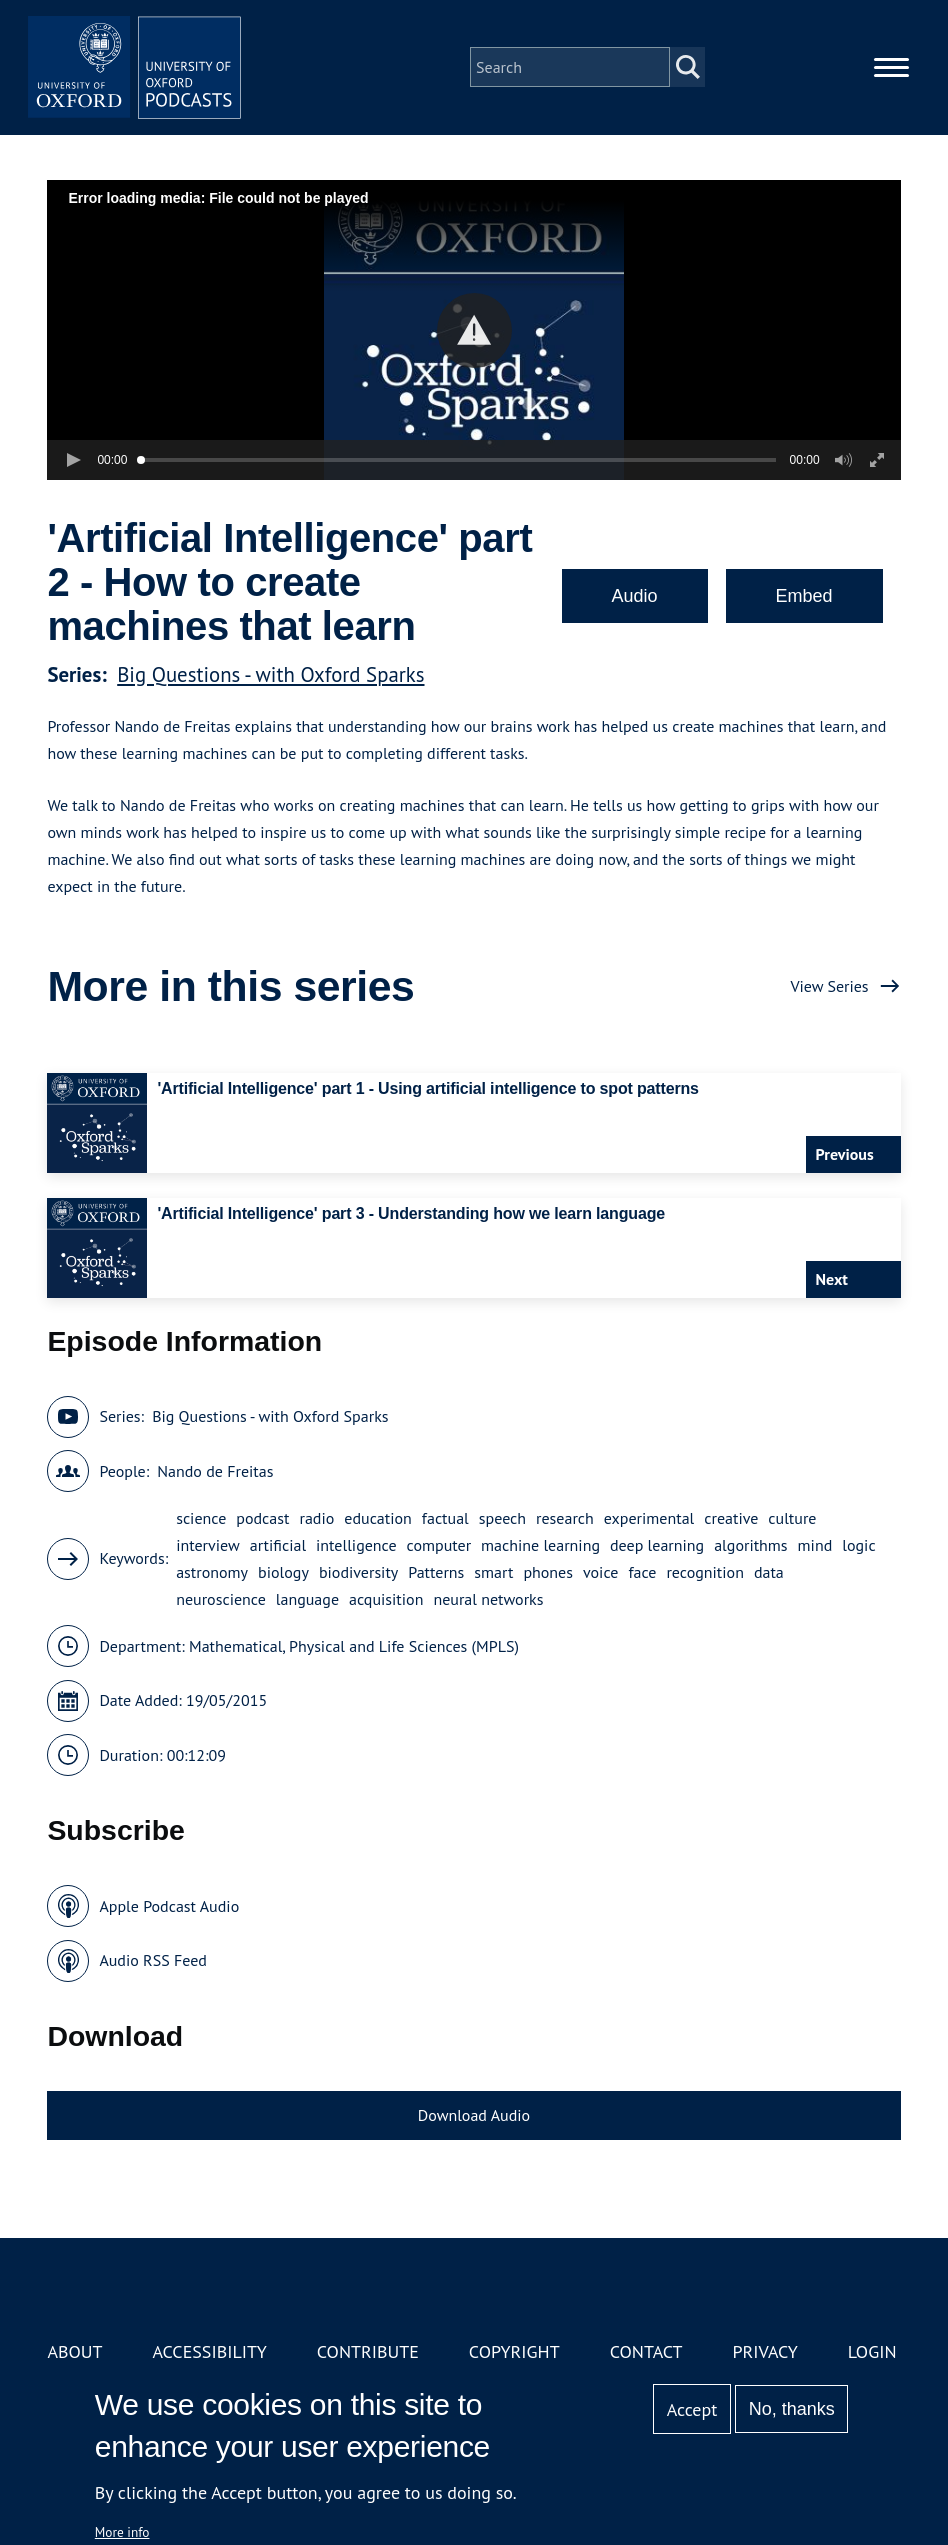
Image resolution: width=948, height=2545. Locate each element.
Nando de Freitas (215, 1471)
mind (815, 1545)
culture (792, 1518)
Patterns (436, 1572)
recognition (705, 1572)
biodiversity (358, 1572)
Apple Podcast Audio (169, 1906)
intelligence (356, 1545)
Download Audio (474, 2115)
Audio (635, 596)
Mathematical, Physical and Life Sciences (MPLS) (354, 1646)
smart (493, 1572)
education (378, 1518)
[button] (474, 330)
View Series (829, 986)
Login (872, 2351)
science (201, 1518)
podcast (262, 1518)
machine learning (540, 1545)
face (642, 1572)
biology (283, 1572)
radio (316, 1518)
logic (858, 1545)
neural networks (488, 1599)
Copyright (514, 2351)
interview (208, 1545)
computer (439, 1545)
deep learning (657, 1545)
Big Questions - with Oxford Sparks (270, 674)
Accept (692, 2409)
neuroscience (221, 1599)
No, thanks (792, 2409)
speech (502, 1518)
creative (731, 1518)
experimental (649, 1518)
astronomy (212, 1572)
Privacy (765, 2351)
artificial (278, 1545)
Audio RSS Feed (152, 1960)
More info (122, 2532)
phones (548, 1572)
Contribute (368, 2351)
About (74, 2351)
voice (600, 1572)
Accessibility (209, 2351)
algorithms (750, 1545)
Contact (646, 2351)
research (565, 1518)
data (769, 1572)
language (307, 1599)
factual (445, 1518)
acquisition (386, 1599)
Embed (804, 596)
